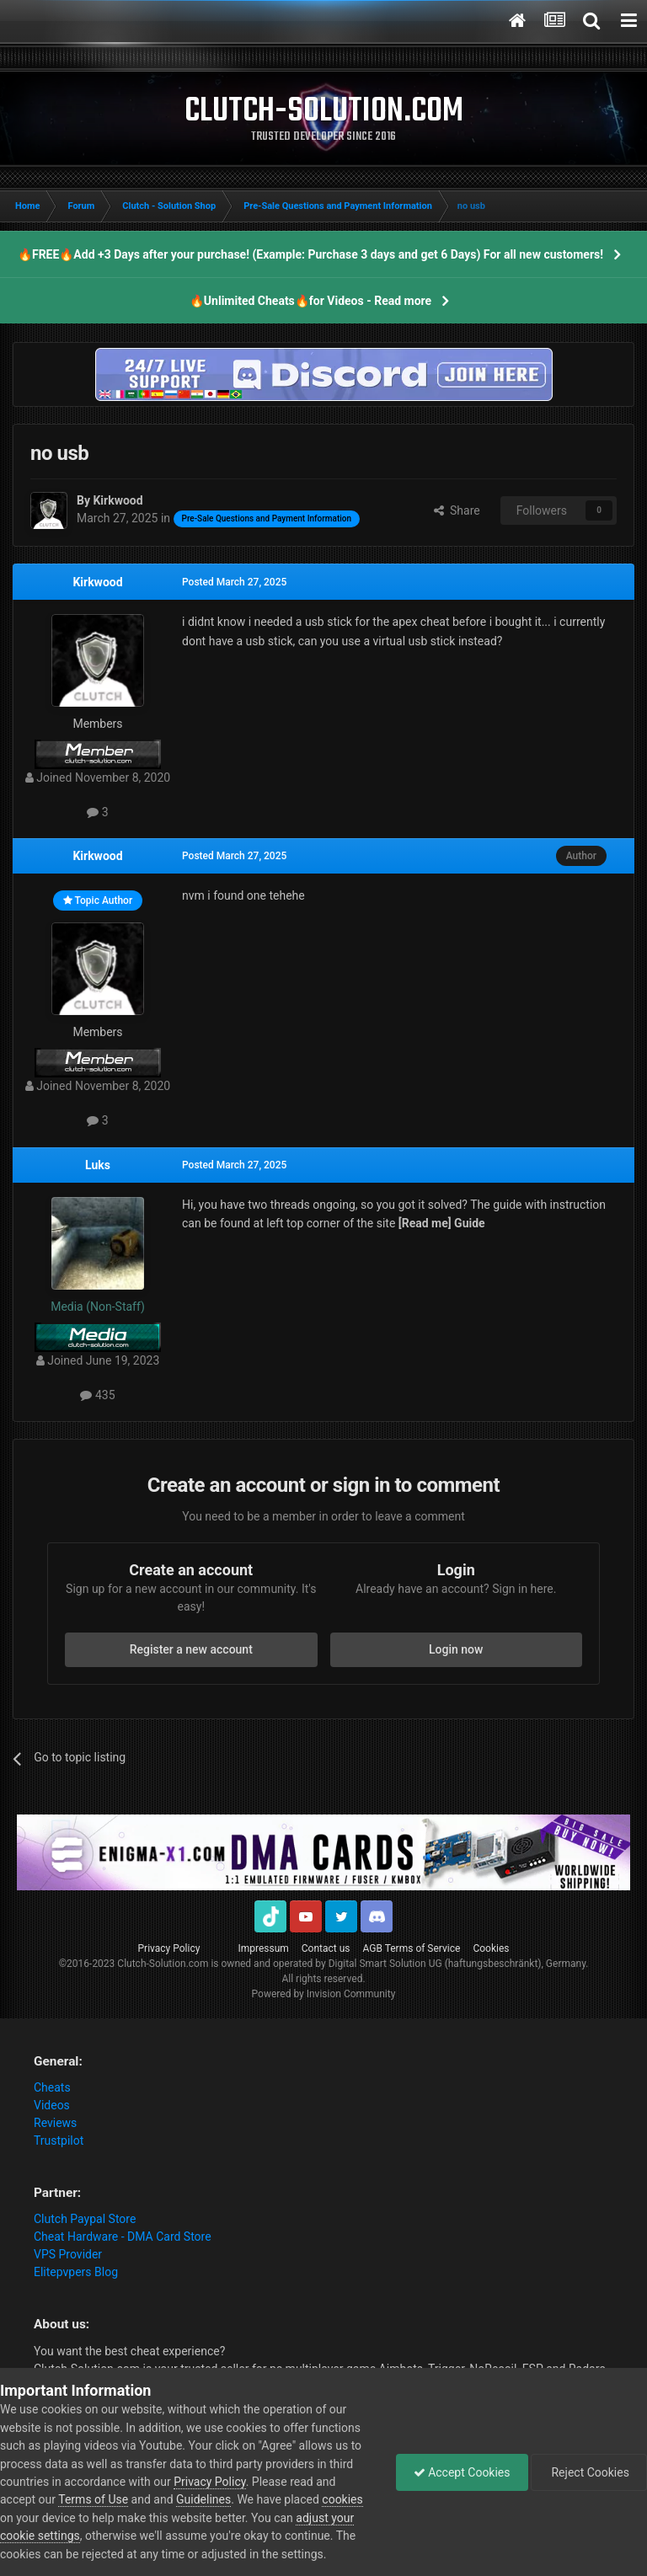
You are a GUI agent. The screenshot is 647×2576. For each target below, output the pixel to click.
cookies (342, 2499)
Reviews (55, 2123)
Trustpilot (58, 2140)
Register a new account (191, 1649)
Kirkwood (97, 582)
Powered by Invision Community (324, 1994)
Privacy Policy (169, 1948)
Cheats (52, 2087)
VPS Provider (68, 2254)
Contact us (326, 1948)
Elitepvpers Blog (76, 2272)
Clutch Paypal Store (85, 2219)
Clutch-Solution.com (162, 1963)
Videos (52, 2105)
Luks (97, 1165)
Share (457, 510)
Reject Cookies (588, 2472)
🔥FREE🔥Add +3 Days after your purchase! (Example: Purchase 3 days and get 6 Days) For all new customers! (310, 254)
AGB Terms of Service (412, 1948)
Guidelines (203, 2499)
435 (97, 1395)
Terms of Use (93, 2499)
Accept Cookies (462, 2472)
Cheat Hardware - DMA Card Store (122, 2236)
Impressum (263, 1948)
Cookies (491, 1948)
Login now (456, 1649)
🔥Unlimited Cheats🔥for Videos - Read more (310, 300)
